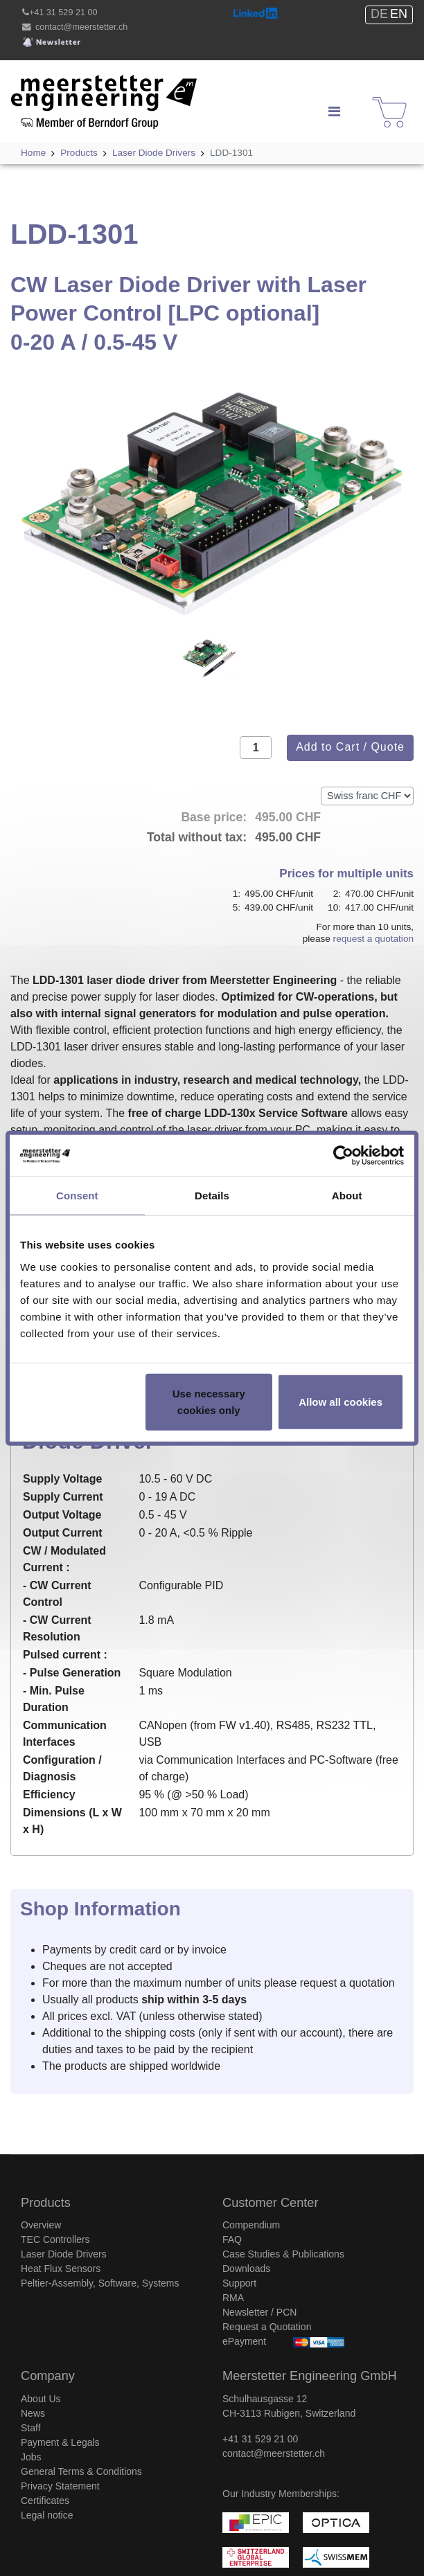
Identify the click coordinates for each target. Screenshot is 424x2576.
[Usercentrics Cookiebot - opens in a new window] (343, 1155)
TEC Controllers (55, 2239)
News (33, 2413)
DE (379, 14)
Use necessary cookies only (209, 1401)
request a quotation (373, 938)
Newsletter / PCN (259, 2312)
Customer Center (270, 2203)
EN (398, 14)
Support (239, 2283)
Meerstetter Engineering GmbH (87, 83)
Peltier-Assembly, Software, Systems (100, 2283)
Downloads (246, 2268)
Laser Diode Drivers (64, 2254)
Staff (31, 2427)
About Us (41, 2398)
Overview (41, 2224)
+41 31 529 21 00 (63, 12)
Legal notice (47, 2515)
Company (48, 2376)
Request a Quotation (266, 2326)
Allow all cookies (340, 1401)
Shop (381, 99)
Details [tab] (212, 1195)
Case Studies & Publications (283, 2254)
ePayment (244, 2341)
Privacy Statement (60, 2486)
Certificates (45, 2500)
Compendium (251, 2224)
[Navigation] (334, 111)
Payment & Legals (60, 2442)
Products (46, 2203)
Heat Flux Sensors (60, 2268)
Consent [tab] (77, 1195)
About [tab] (347, 1195)
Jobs (31, 2456)
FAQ (232, 2239)
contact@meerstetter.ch (81, 27)
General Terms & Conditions (81, 2471)
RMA (233, 2297)
